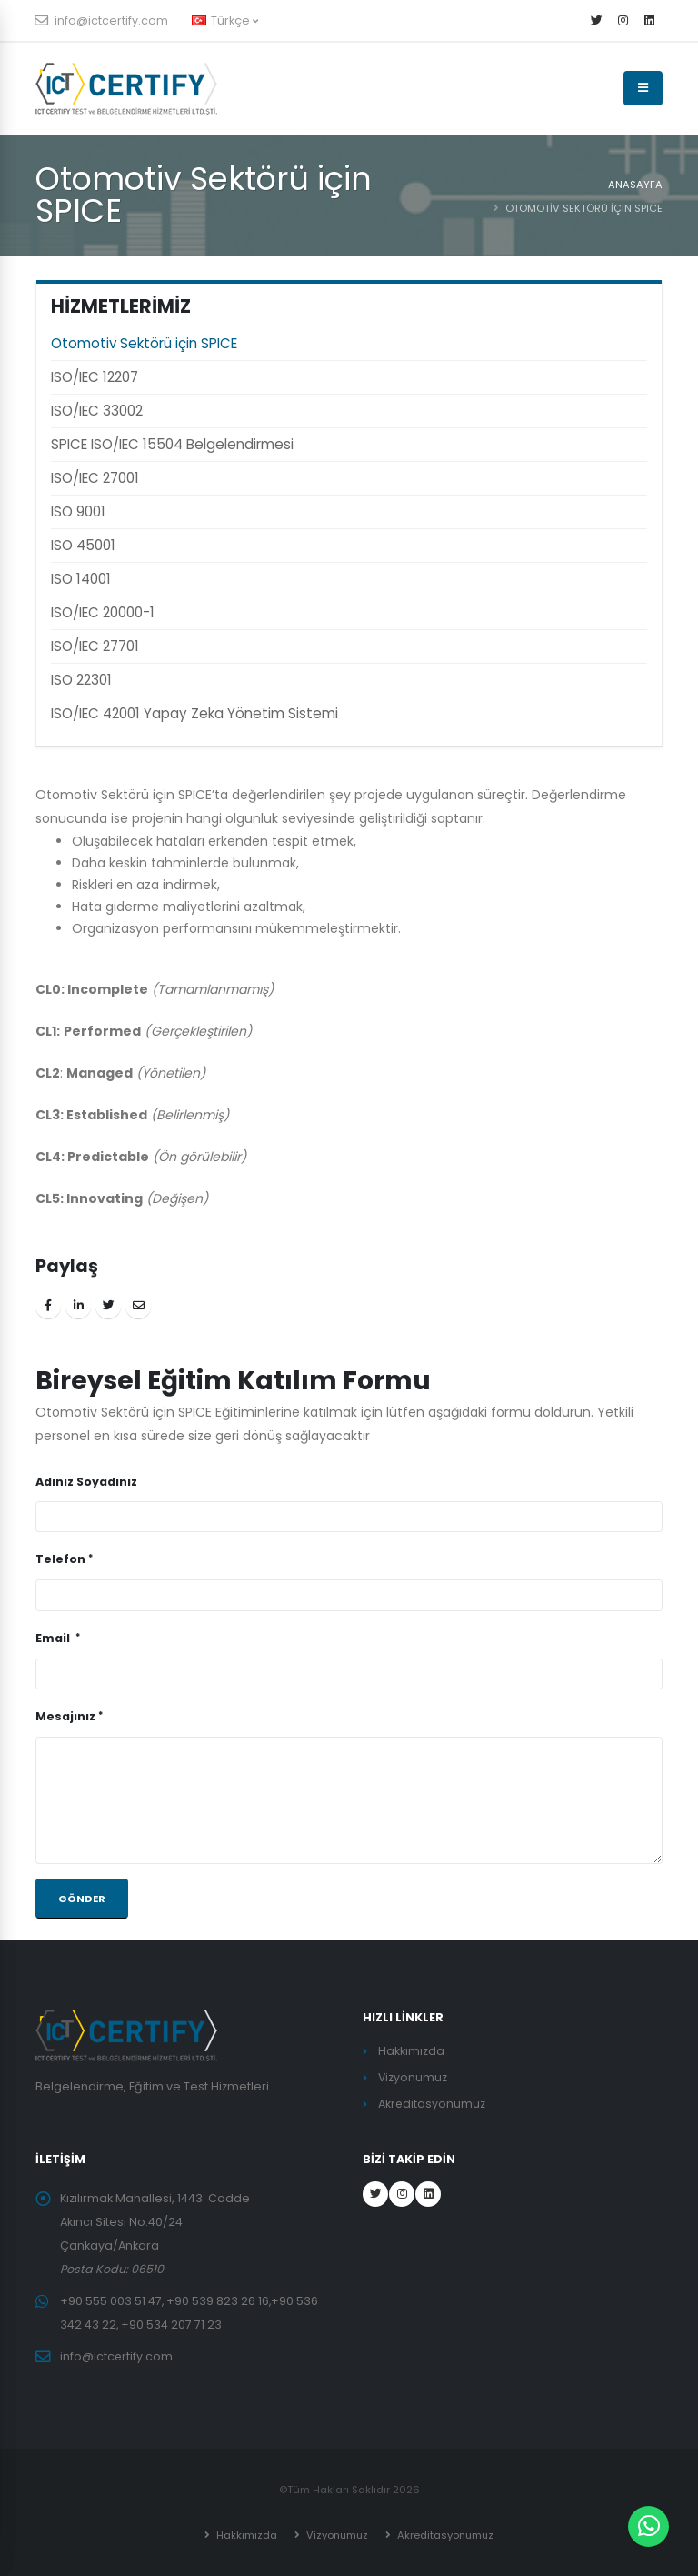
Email (54, 1638)
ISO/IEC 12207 (94, 376)
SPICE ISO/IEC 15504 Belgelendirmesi (172, 444)
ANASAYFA (635, 184)
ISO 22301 (81, 679)
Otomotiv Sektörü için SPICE (144, 343)
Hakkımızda (411, 2051)
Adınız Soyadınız (86, 1481)
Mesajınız (65, 1716)
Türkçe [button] (225, 20)
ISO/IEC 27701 (95, 646)
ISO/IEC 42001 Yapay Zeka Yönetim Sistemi (194, 713)
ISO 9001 (78, 511)
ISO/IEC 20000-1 (103, 612)
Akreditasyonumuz (432, 2103)
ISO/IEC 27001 (95, 477)
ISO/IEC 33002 (97, 410)
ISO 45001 (83, 545)
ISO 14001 (81, 578)
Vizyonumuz (413, 2077)
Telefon (60, 1559)
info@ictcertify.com (101, 20)
